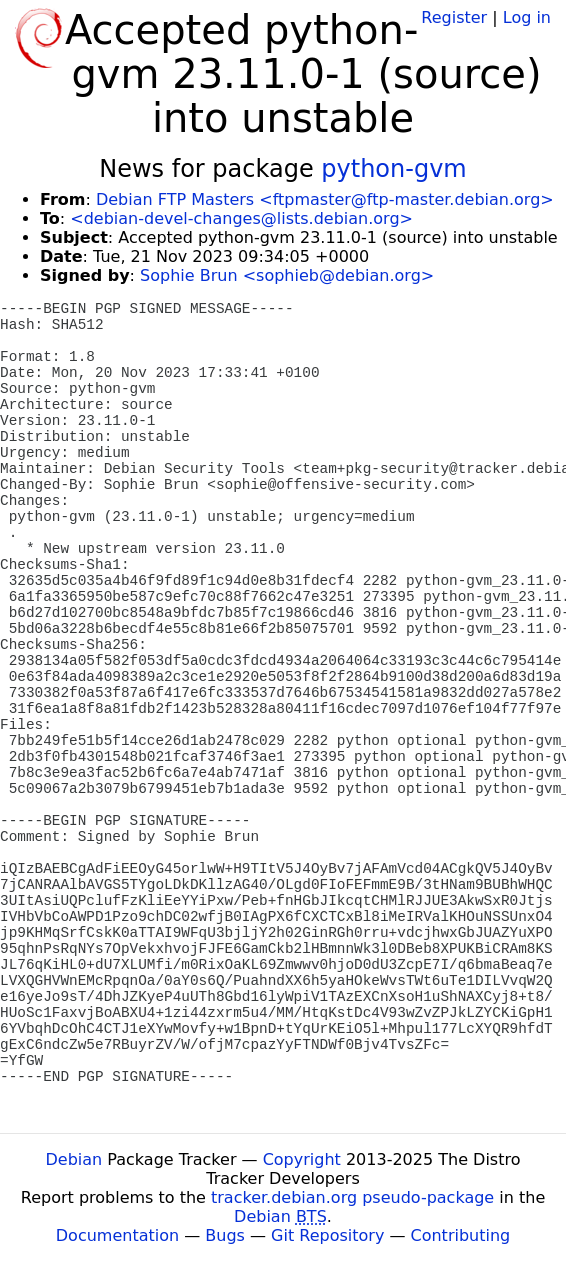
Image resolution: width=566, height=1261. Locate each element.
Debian (74, 1159)
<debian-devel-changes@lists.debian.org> (241, 218)
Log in (527, 17)
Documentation (117, 1235)
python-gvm (393, 169)
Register (454, 17)
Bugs (225, 1235)
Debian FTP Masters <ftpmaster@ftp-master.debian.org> (325, 199)
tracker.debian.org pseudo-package (352, 1197)
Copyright (302, 1159)
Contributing (461, 1235)
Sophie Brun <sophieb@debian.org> (287, 275)
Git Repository (327, 1235)
